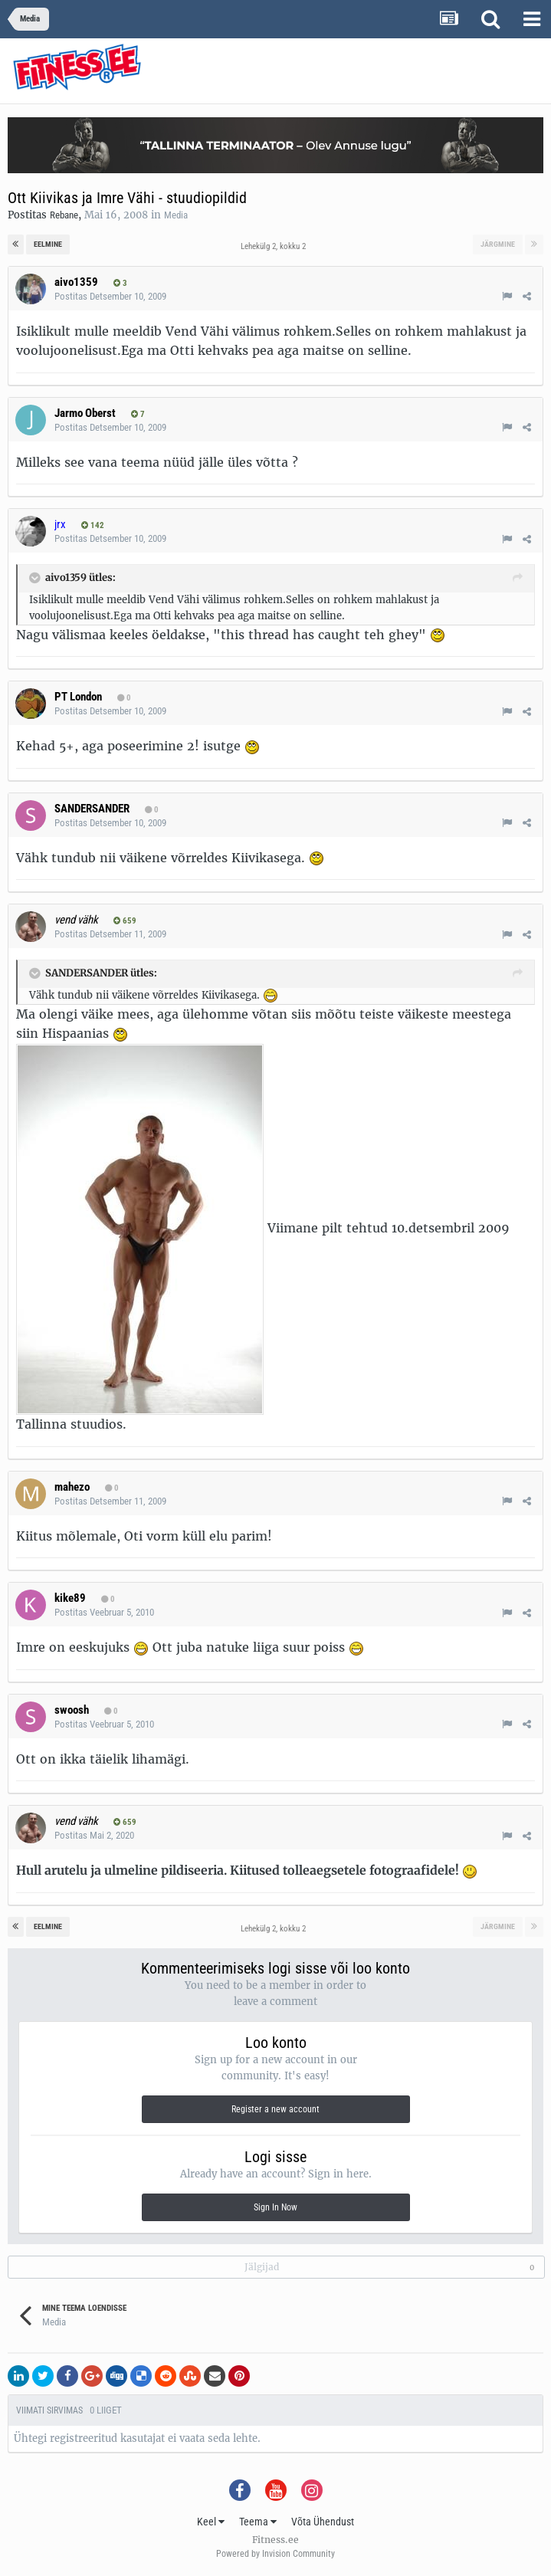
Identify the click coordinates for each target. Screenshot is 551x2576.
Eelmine (48, 244)
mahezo (72, 1487)
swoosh (71, 1710)
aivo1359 (76, 282)
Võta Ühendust (322, 2521)
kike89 (70, 1598)
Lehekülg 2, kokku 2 (275, 246)
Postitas (110, 296)
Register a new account (275, 2109)
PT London (78, 697)
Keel (211, 2521)
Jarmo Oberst (85, 413)
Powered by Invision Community (275, 2553)
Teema (258, 2521)
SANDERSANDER (92, 808)
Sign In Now (275, 2207)
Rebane (64, 215)
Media (176, 215)
